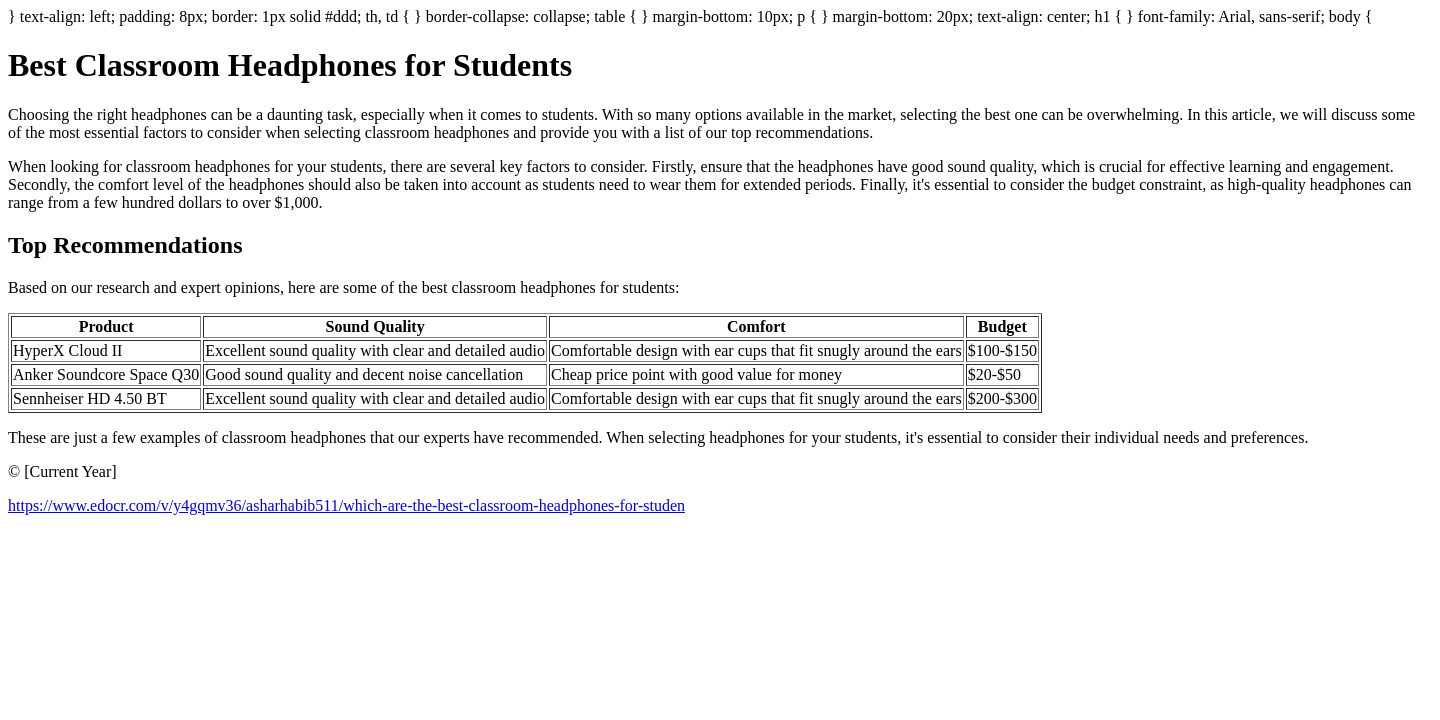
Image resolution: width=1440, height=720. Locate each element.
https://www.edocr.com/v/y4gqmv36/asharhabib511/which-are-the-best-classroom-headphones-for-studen (346, 505)
